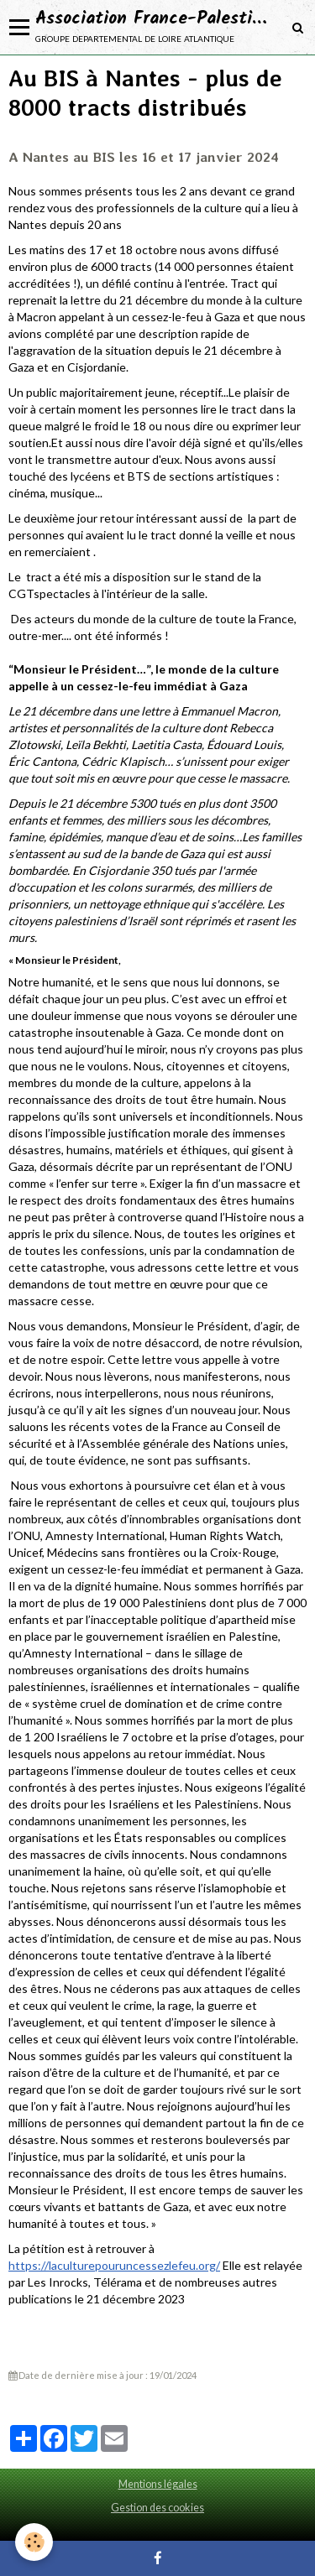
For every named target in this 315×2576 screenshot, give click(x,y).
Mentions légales (157, 2484)
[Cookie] (34, 2542)
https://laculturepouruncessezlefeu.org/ (114, 2265)
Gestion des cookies (157, 2507)
